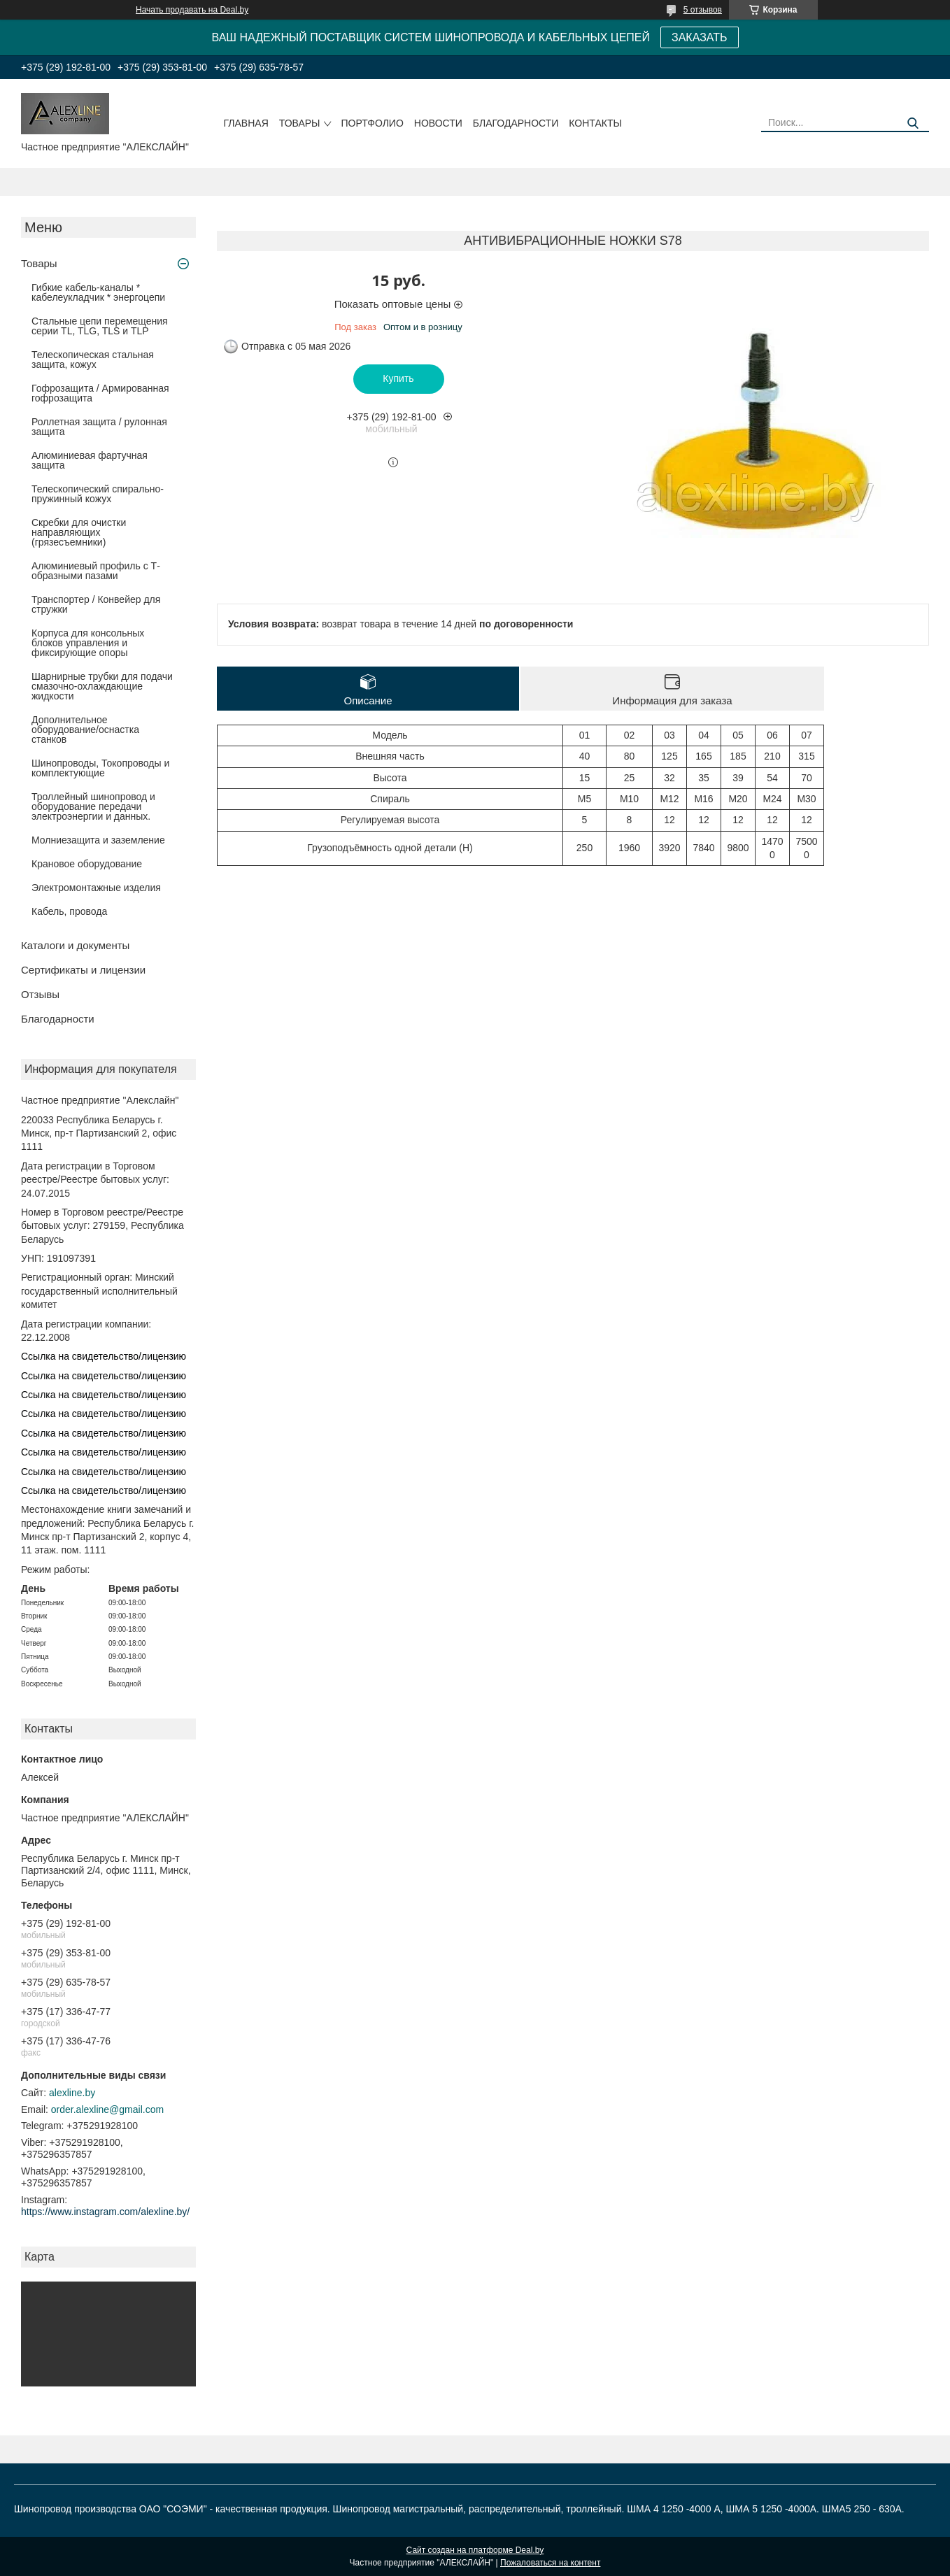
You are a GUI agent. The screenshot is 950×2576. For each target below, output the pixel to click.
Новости (438, 123)
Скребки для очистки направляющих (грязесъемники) (78, 532)
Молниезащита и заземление (98, 840)
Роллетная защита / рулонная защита (99, 426)
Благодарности (516, 123)
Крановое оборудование (86, 863)
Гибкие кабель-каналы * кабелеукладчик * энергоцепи (98, 292)
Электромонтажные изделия (96, 887)
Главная (246, 123)
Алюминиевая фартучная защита (89, 460)
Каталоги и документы (75, 945)
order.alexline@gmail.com (107, 2109)
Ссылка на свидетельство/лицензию (103, 1356)
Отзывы (40, 994)
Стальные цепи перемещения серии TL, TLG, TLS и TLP (99, 325)
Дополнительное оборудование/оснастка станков (85, 729)
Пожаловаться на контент (550, 2563)
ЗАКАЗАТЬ (700, 37)
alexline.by (72, 2092)
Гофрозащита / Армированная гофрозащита (100, 393)
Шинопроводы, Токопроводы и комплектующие (100, 767)
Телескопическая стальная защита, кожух (92, 359)
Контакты (595, 123)
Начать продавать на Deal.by (192, 10)
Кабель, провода (69, 911)
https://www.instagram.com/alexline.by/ (105, 2211)
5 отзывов (702, 10)
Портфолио (372, 123)
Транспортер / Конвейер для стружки (95, 604)
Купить (398, 378)
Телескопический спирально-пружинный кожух (97, 493)
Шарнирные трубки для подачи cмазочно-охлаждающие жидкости (102, 686)
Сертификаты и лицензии (83, 970)
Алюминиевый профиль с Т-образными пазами (95, 570)
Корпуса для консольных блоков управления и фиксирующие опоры (87, 642)
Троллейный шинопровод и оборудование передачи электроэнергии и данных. (93, 806)
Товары (299, 123)
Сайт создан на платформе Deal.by (475, 2550)
